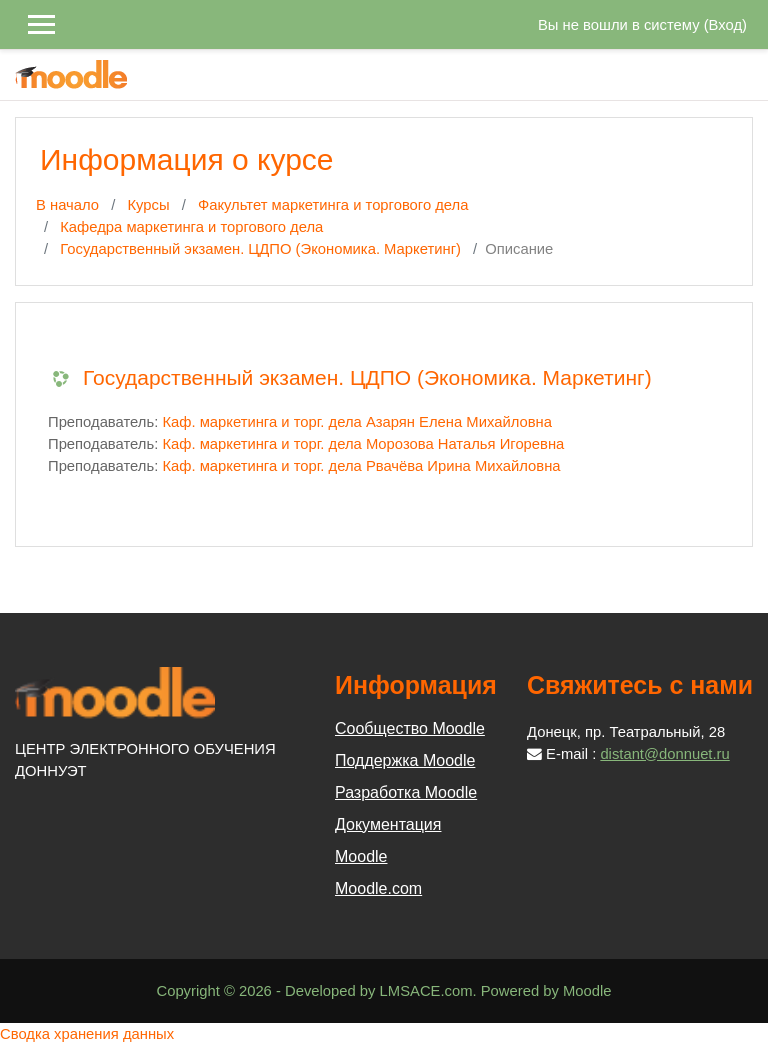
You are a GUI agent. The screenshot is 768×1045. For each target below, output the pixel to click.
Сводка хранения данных (87, 1034)
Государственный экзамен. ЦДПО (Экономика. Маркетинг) (260, 249)
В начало (67, 205)
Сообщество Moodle (410, 728)
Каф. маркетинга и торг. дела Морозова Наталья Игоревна (363, 444)
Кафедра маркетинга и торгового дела (191, 227)
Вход (725, 25)
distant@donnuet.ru (664, 754)
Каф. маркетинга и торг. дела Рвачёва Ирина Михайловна (361, 466)
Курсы (148, 205)
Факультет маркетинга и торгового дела (333, 205)
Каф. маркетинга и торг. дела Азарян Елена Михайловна (357, 422)
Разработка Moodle (406, 792)
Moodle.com (378, 888)
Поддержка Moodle (405, 760)
